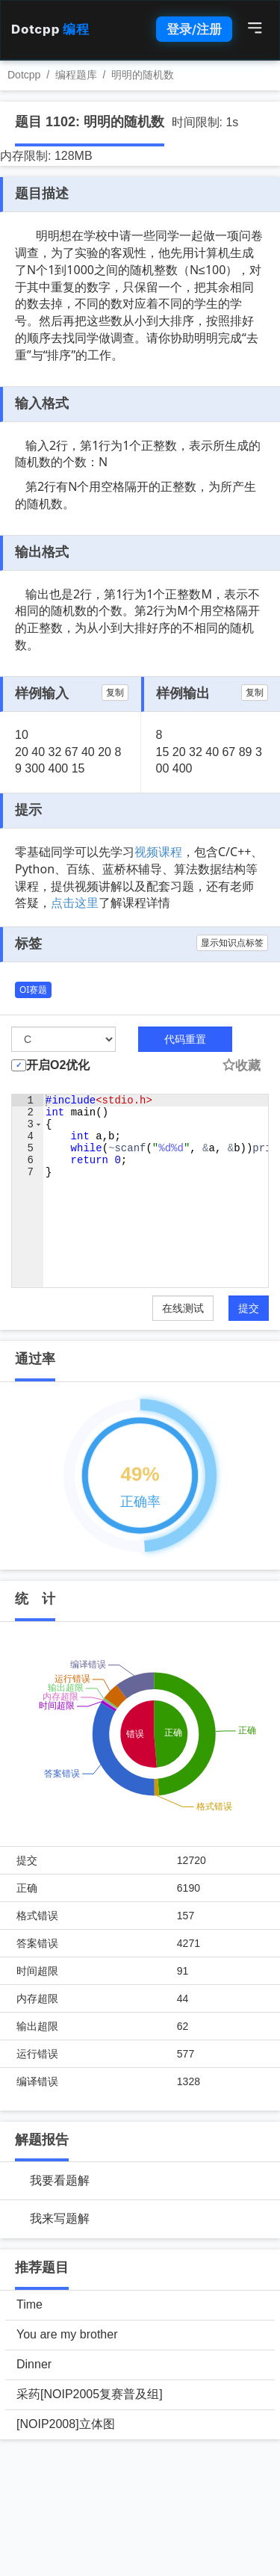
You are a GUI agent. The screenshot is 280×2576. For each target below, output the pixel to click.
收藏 (241, 1066)
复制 (115, 692)
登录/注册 (194, 29)
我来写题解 (60, 2218)
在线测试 (183, 1308)
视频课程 (158, 851)
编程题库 (76, 75)
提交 (248, 1308)
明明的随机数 (142, 75)
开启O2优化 (58, 1065)
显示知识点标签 (232, 943)
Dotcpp (50, 29)
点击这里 (75, 902)
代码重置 (185, 1039)
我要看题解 (60, 2180)
